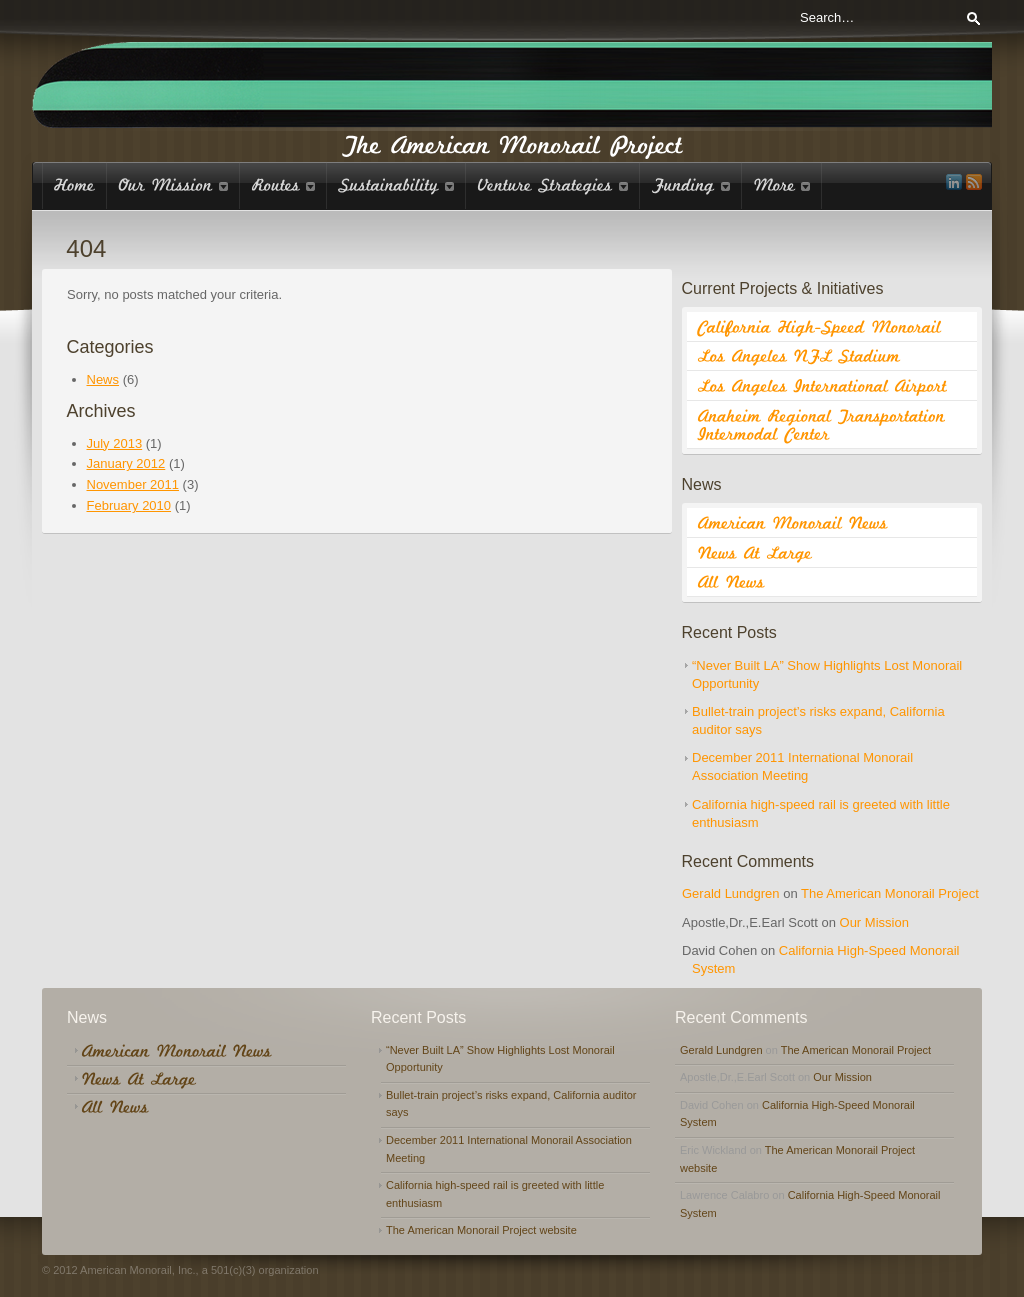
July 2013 (115, 443)
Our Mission (874, 922)
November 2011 (133, 484)
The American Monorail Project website (481, 1230)
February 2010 (129, 505)
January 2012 (126, 463)
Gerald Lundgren (731, 893)
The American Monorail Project (890, 893)
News (103, 379)
